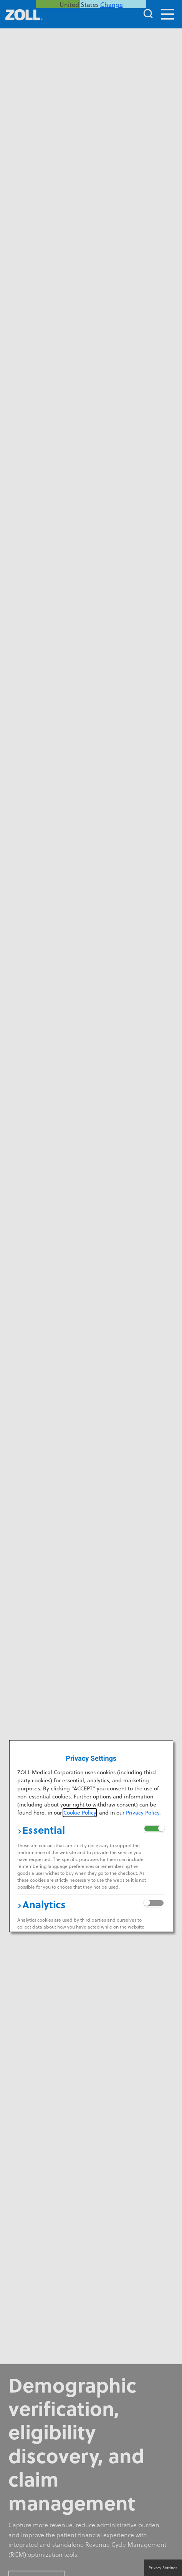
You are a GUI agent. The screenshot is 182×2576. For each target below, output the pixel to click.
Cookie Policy (79, 1812)
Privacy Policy (142, 1812)
